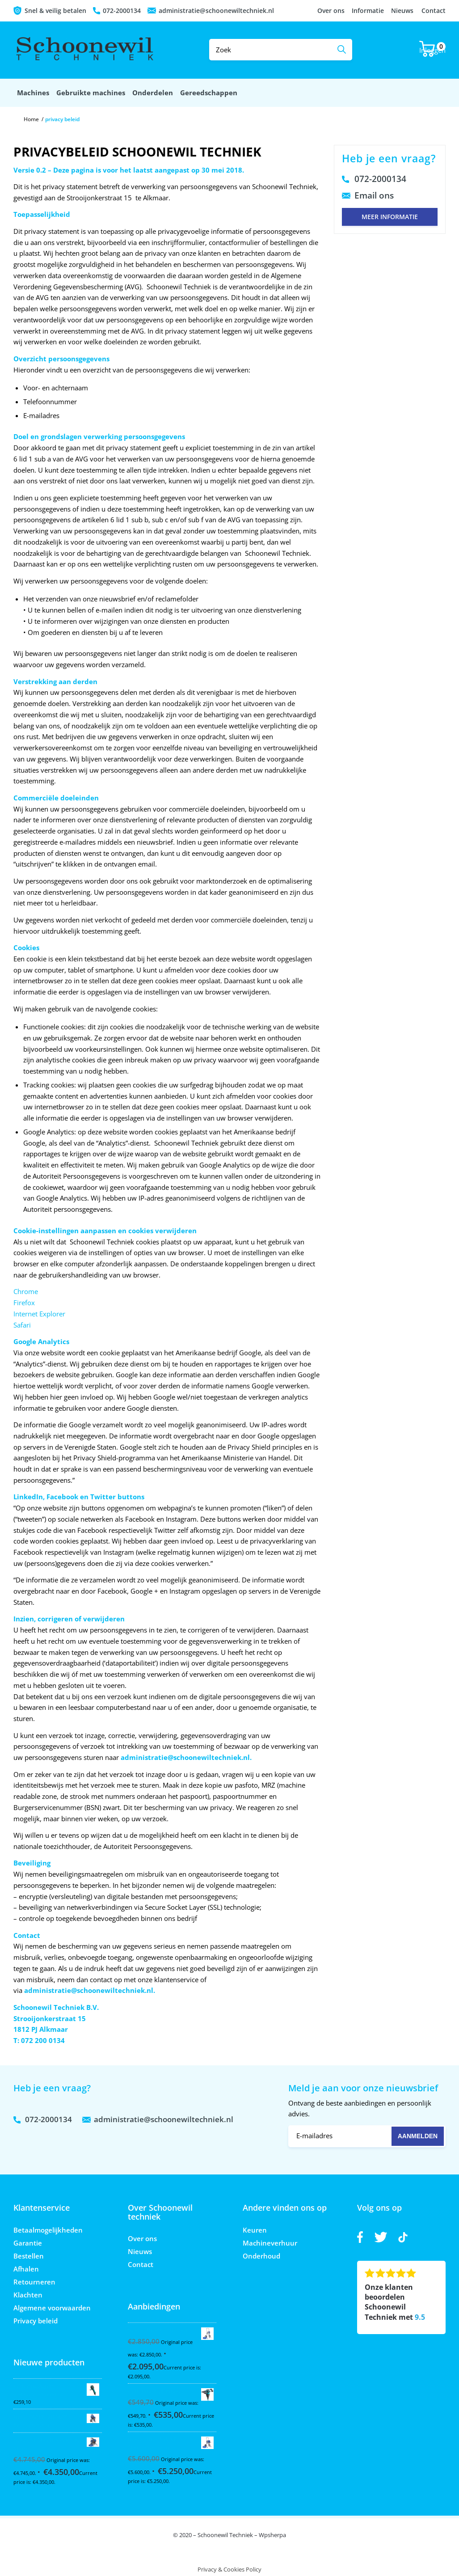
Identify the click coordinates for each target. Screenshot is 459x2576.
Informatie (368, 10)
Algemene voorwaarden (52, 2307)
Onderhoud (261, 2255)
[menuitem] (33, 93)
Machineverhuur (270, 2242)
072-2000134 (122, 10)
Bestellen (28, 2255)
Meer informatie (390, 216)
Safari (22, 1324)
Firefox (24, 1302)
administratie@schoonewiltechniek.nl (216, 10)
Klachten (27, 2294)
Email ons (374, 195)
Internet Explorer (39, 1313)
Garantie (27, 2242)
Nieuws (402, 10)
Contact (433, 10)
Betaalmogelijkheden (48, 2229)
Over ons (331, 10)
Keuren (255, 2229)
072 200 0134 (43, 2040)
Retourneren (34, 2281)
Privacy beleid (35, 2320)
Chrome (25, 1291)
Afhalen (26, 2268)
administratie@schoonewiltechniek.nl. (186, 1757)
